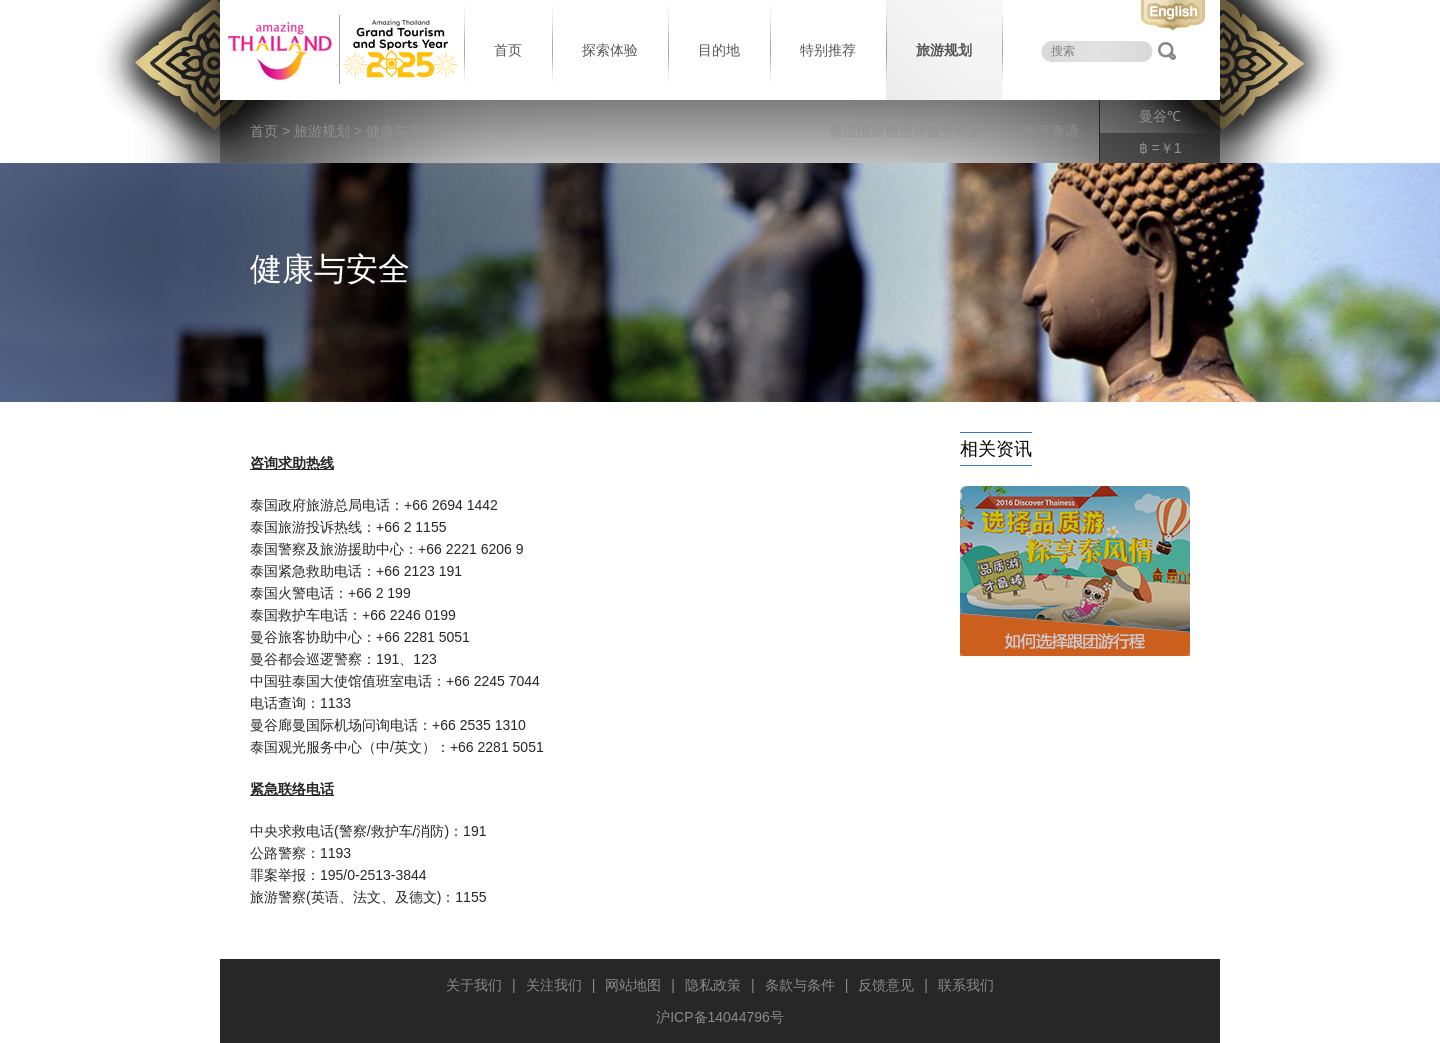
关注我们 (554, 985)
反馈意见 (886, 985)
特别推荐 (828, 50)
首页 (508, 50)
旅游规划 (944, 50)
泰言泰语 (1051, 131)
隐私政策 (713, 985)
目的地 (719, 50)
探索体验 (610, 50)
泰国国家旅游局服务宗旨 (906, 131)
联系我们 (966, 985)
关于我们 (474, 985)
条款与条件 (800, 985)
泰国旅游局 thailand (340, 50)
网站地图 (633, 985)
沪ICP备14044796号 (720, 1017)
